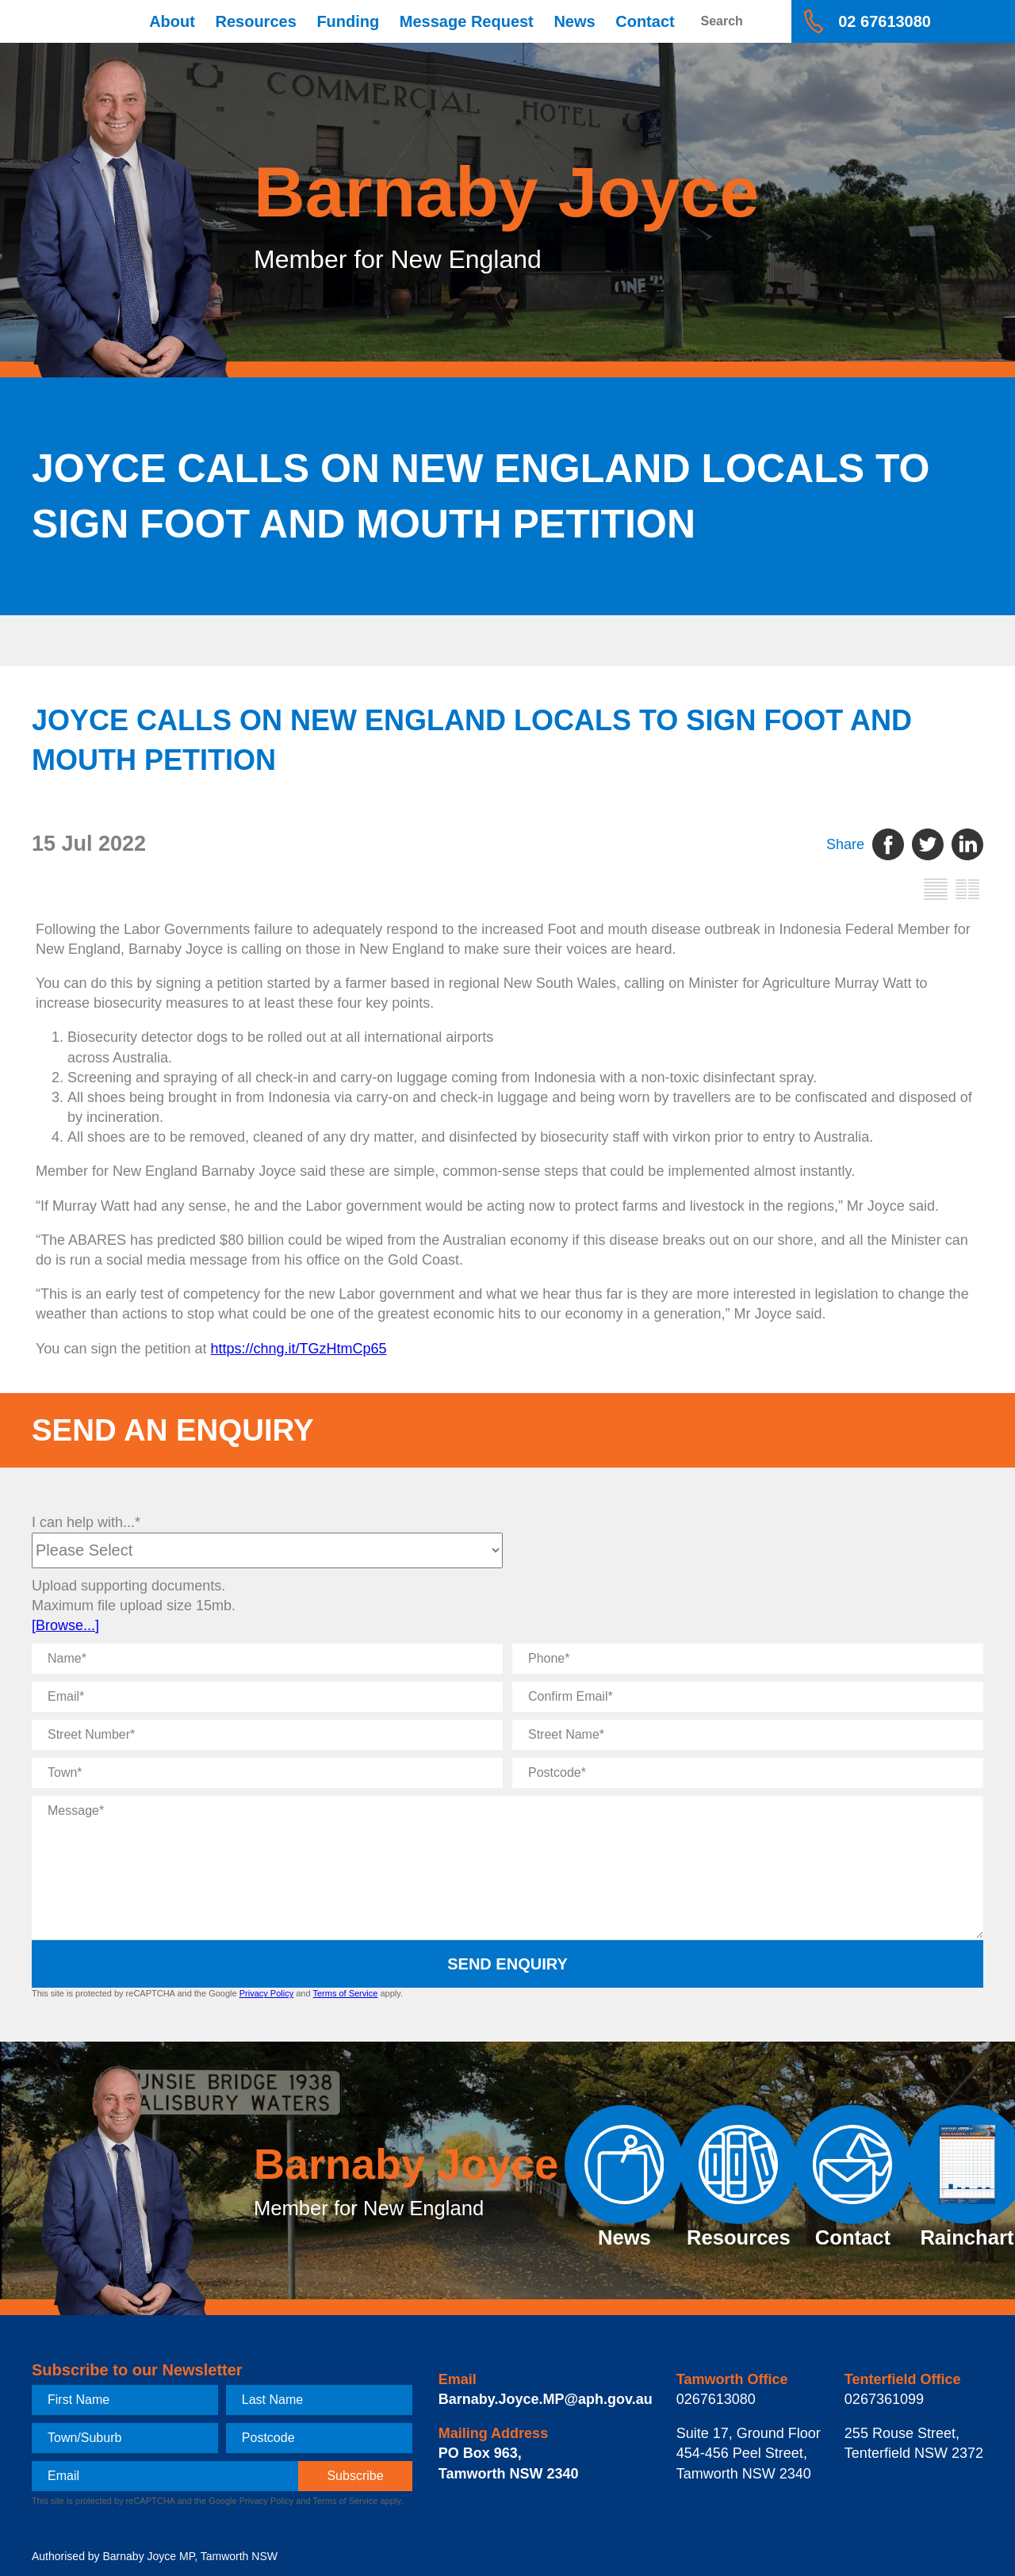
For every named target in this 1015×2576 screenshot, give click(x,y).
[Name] (267, 1659)
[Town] (267, 1773)
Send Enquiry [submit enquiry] (507, 1964)
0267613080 (716, 2399)
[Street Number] (267, 1735)
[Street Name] (747, 1735)
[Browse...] (65, 1625)
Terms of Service (344, 1993)
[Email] (267, 1697)
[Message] (507, 1867)
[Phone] (747, 1659)
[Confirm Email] (747, 1697)
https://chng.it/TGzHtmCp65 (299, 1349)
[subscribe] (355, 2476)
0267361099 (884, 2399)
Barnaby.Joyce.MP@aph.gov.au (546, 2399)
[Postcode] (747, 1773)
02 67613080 (884, 21)
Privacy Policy (266, 1993)
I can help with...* (86, 1522)
